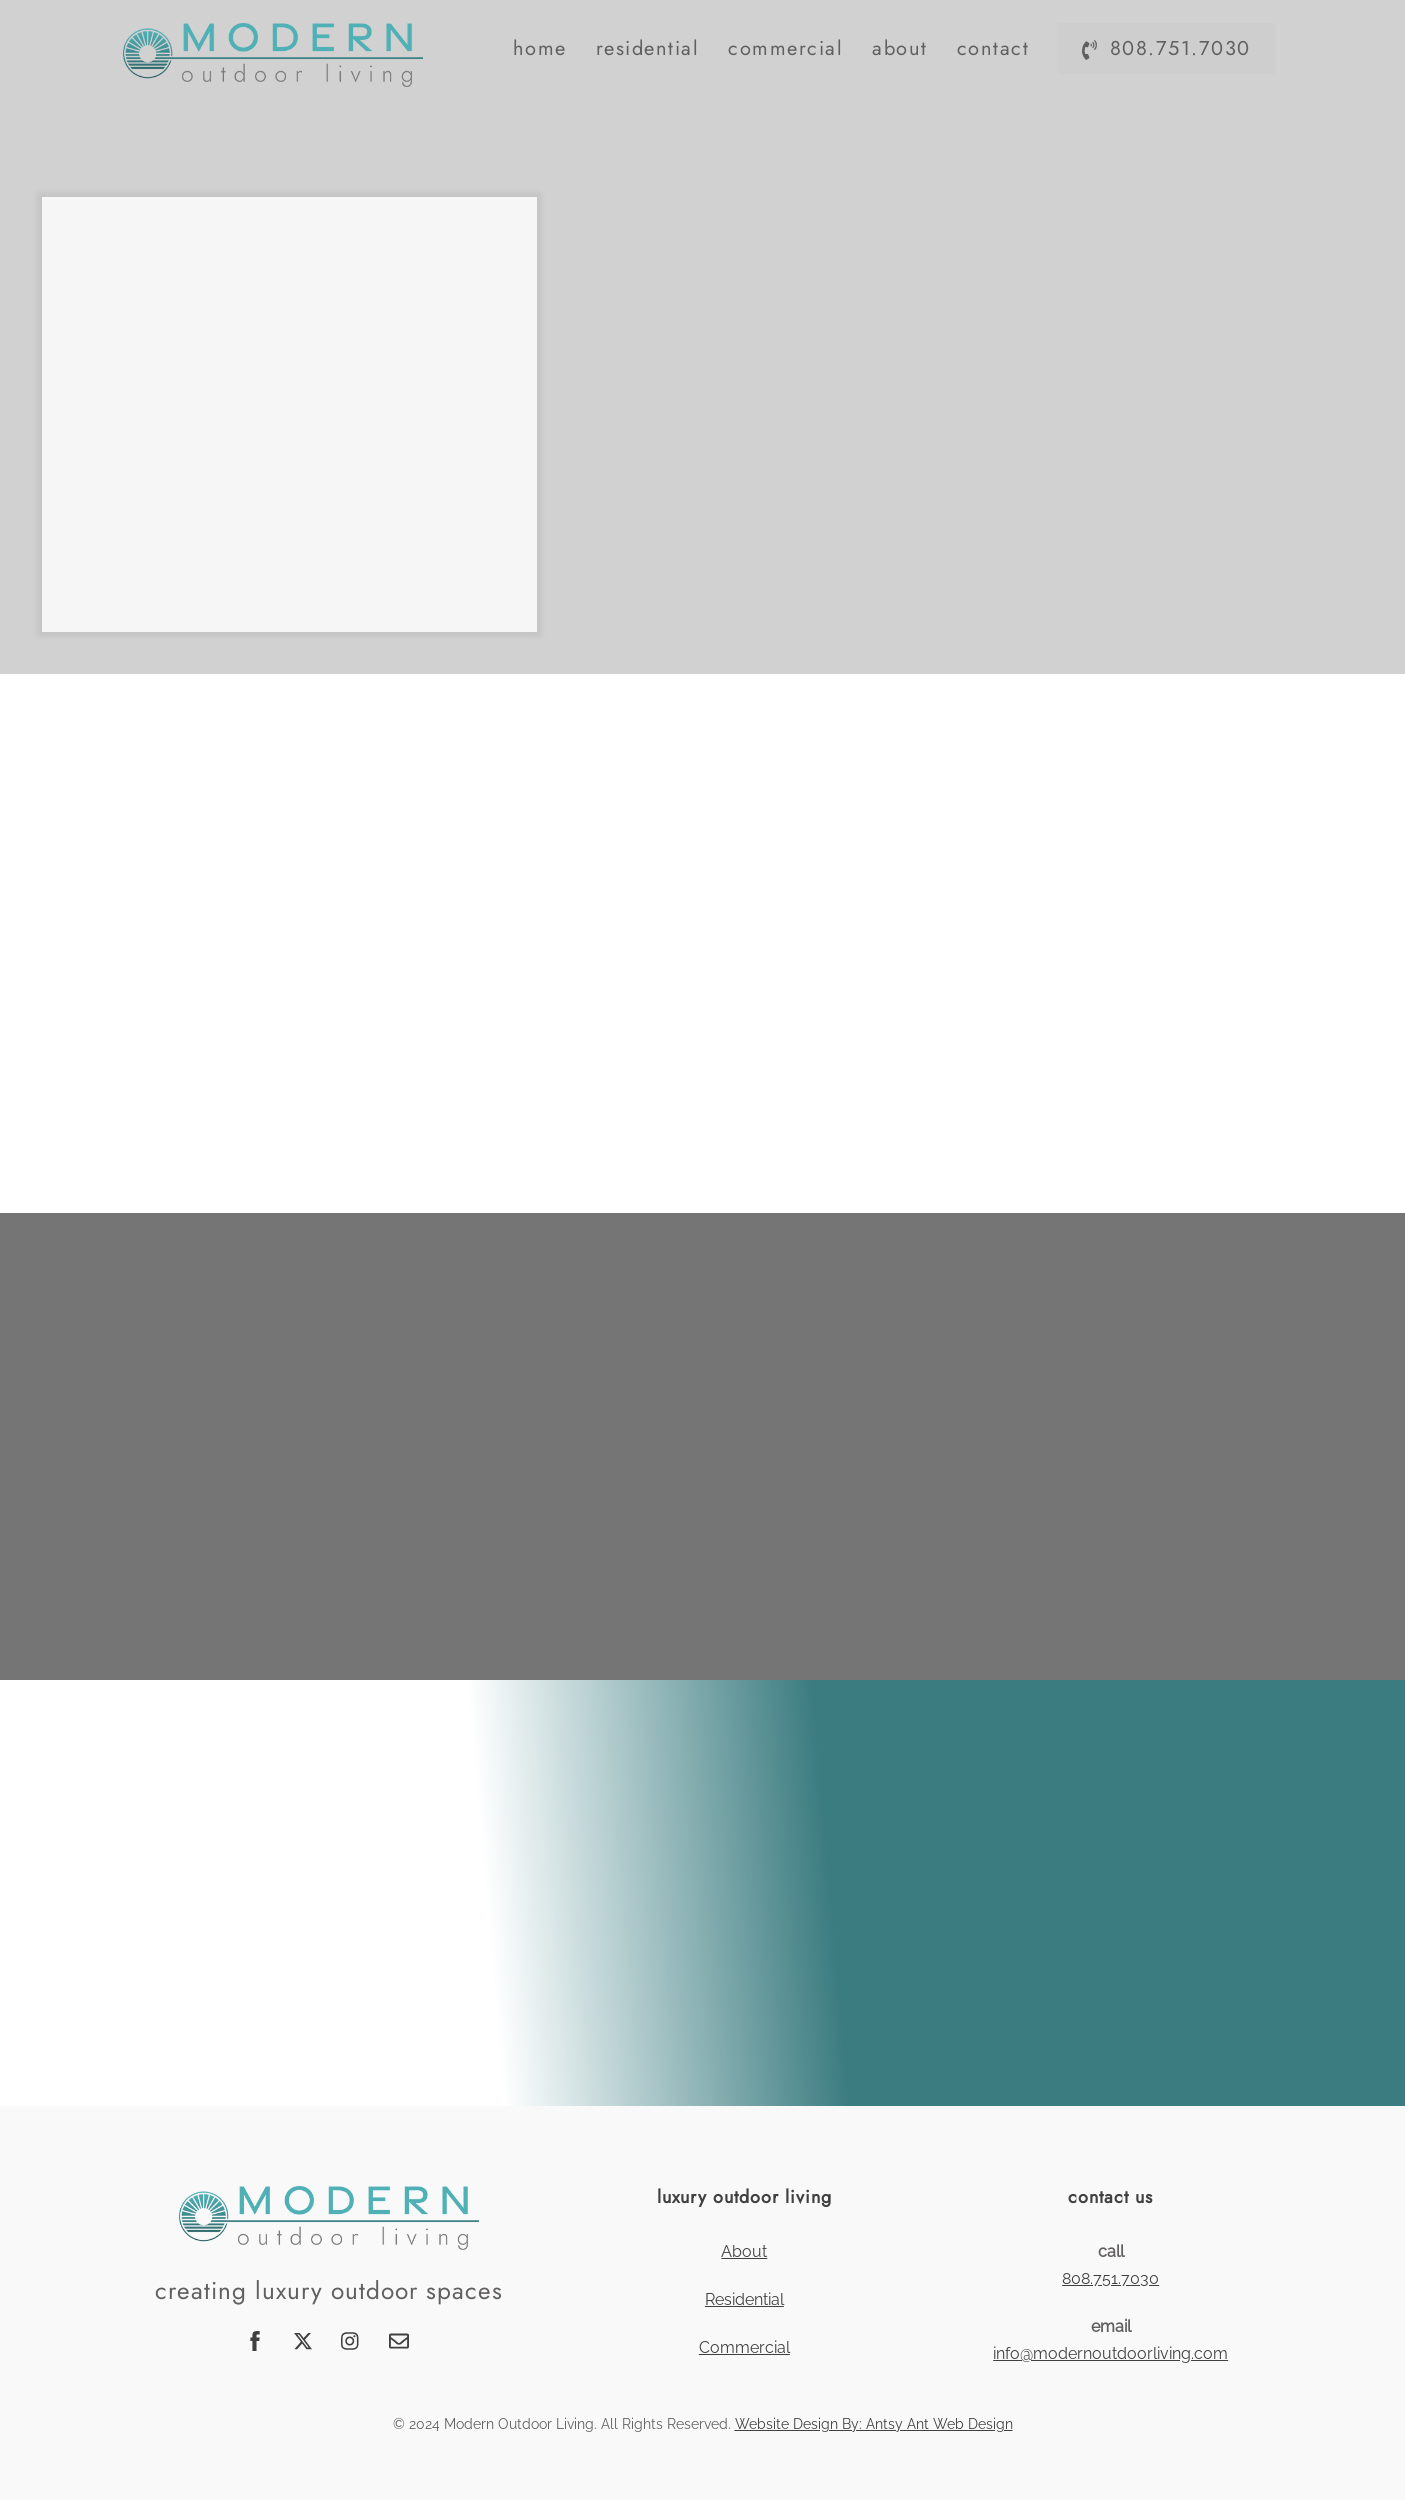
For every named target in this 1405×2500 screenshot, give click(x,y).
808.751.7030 (1166, 48)
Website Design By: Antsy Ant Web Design (874, 2424)
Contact (993, 48)
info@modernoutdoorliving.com (1110, 2353)
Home (540, 48)
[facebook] (255, 2338)
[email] (399, 2338)
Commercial (785, 48)
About (900, 48)
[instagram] (351, 2338)
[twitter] (303, 2338)
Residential (648, 48)
